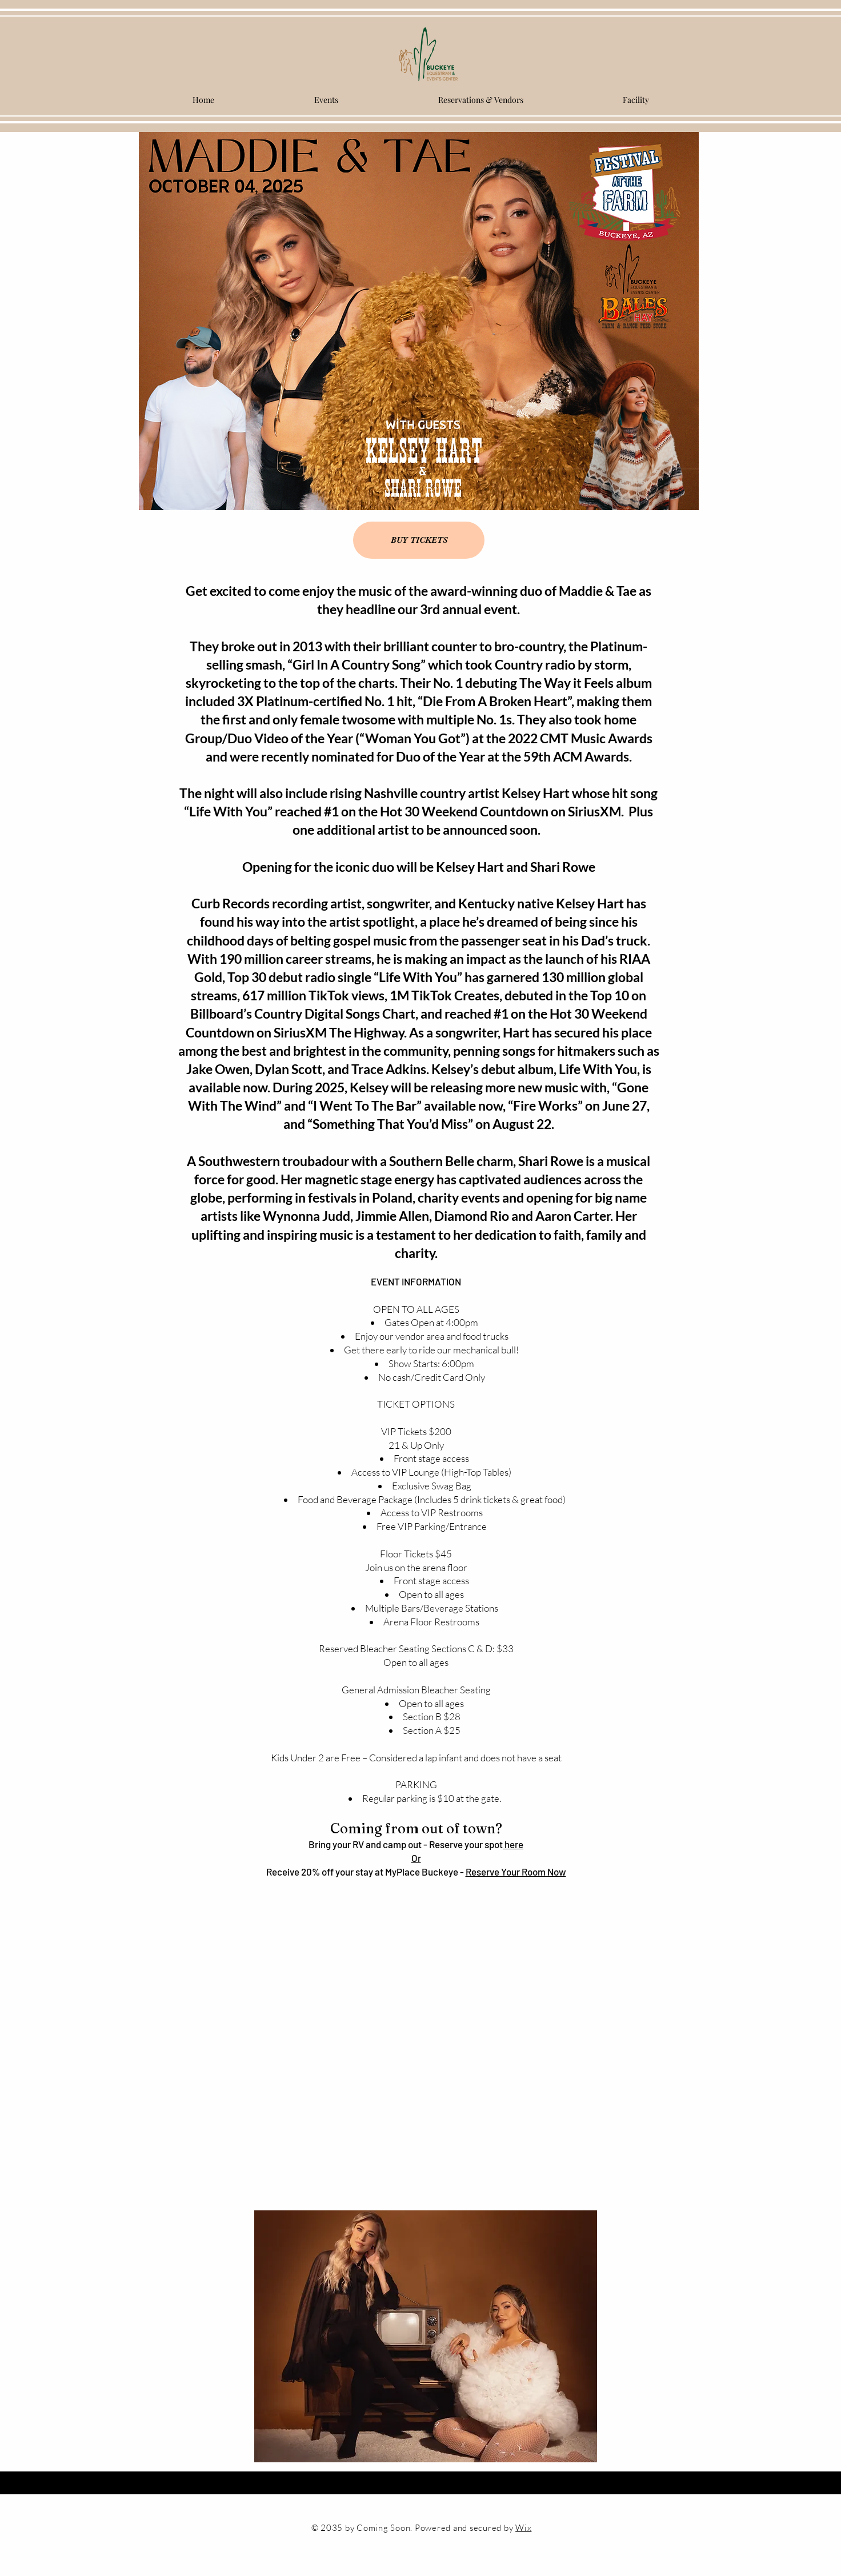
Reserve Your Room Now (516, 1871)
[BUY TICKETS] (418, 540)
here (513, 1844)
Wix (523, 2527)
